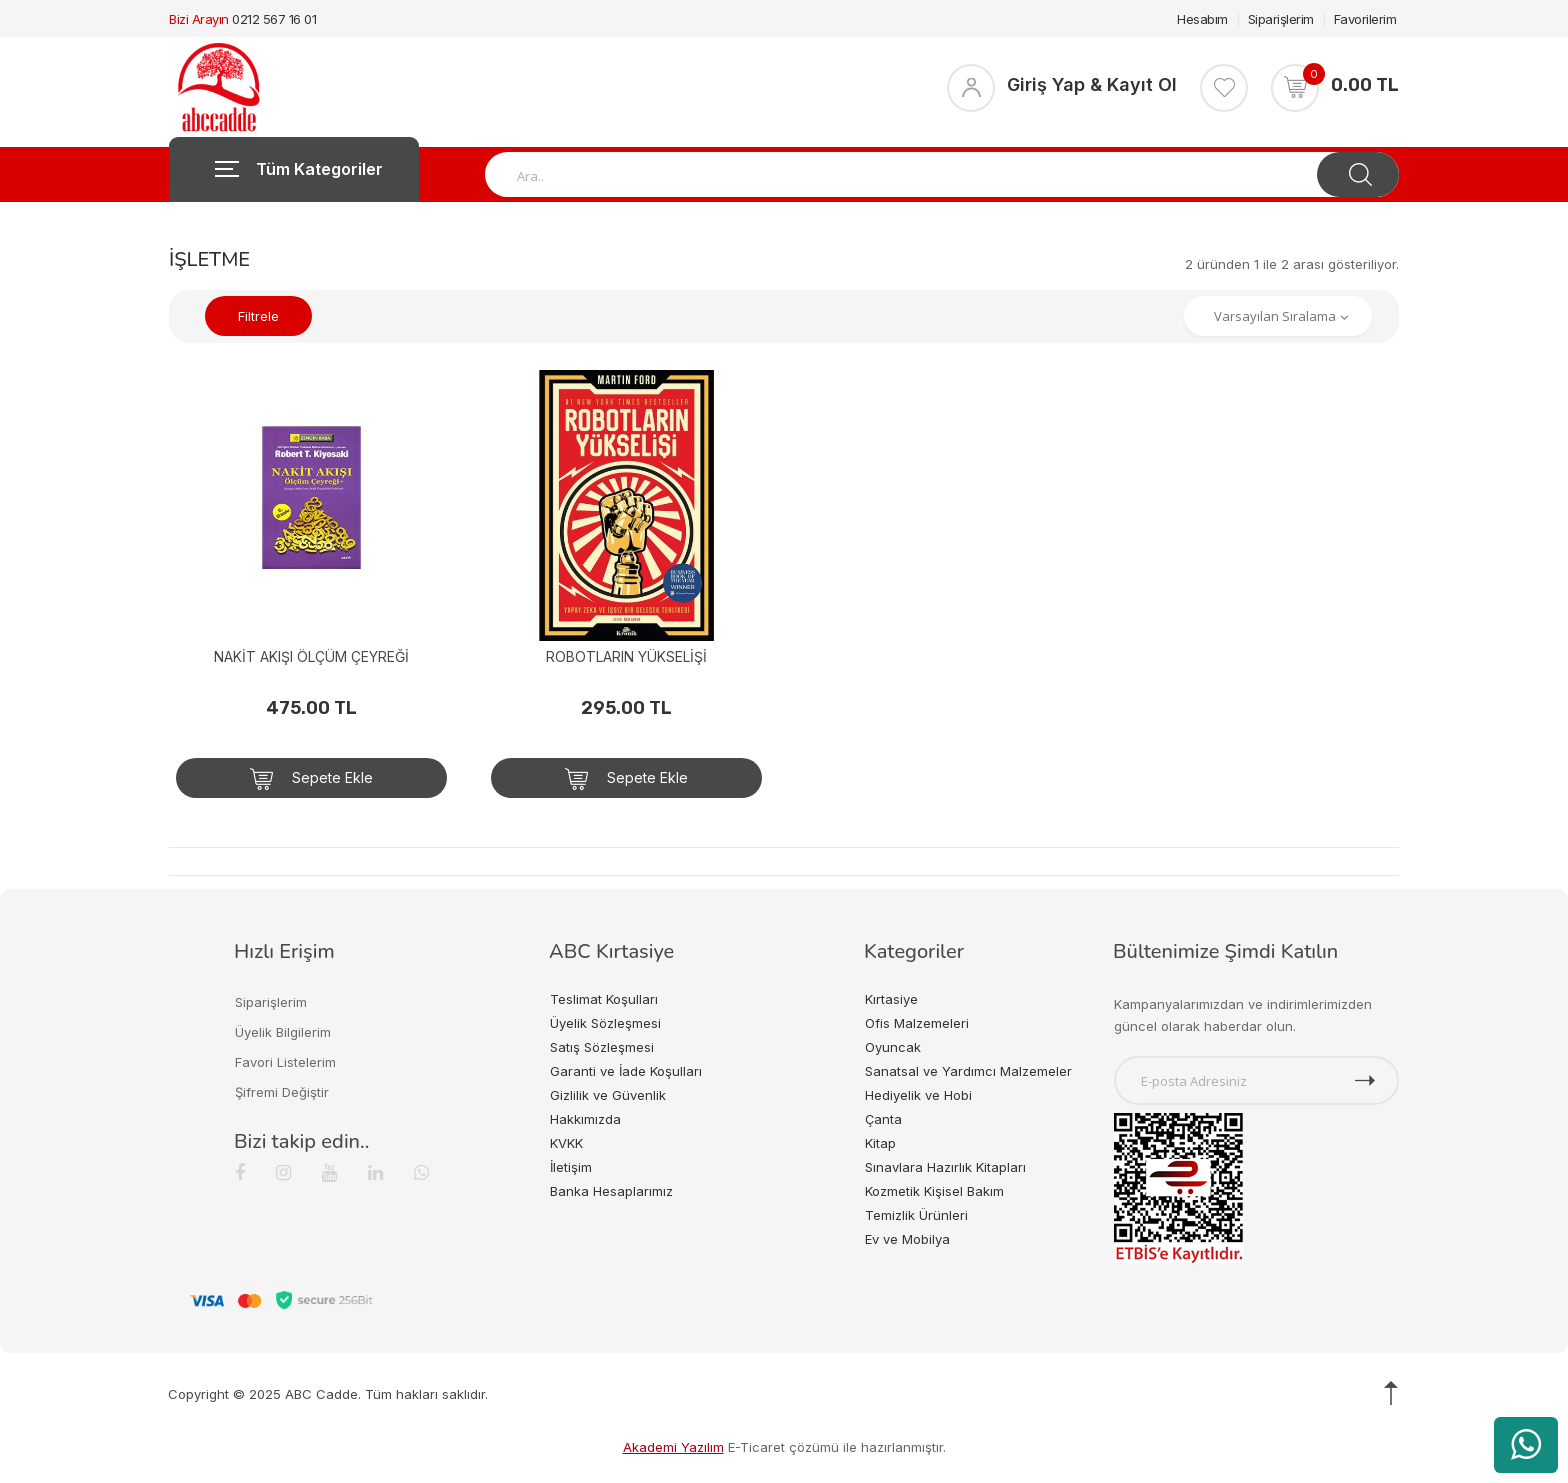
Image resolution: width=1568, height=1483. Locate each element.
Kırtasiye (891, 999)
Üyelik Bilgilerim (283, 1032)
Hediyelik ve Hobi (918, 1095)
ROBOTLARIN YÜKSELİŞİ (626, 656)
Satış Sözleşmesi (602, 1047)
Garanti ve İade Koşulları (626, 1071)
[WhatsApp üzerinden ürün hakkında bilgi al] (1526, 1445)
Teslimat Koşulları (604, 999)
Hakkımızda (585, 1119)
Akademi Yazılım (673, 1447)
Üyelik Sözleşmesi (605, 1023)
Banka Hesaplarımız (611, 1191)
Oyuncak (893, 1047)
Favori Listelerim (285, 1062)
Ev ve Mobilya (907, 1239)
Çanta (883, 1119)
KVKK (566, 1143)
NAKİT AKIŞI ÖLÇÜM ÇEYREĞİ (311, 656)
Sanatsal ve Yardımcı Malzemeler (968, 1071)
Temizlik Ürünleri (916, 1215)
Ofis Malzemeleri (917, 1023)
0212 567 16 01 (274, 19)
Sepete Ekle (311, 779)
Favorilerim (1365, 19)
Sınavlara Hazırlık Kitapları (945, 1167)
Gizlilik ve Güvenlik (608, 1095)
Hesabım (1202, 19)
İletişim (571, 1167)
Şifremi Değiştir (282, 1092)
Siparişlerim (1281, 19)
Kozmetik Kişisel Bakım (934, 1191)
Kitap (880, 1143)
